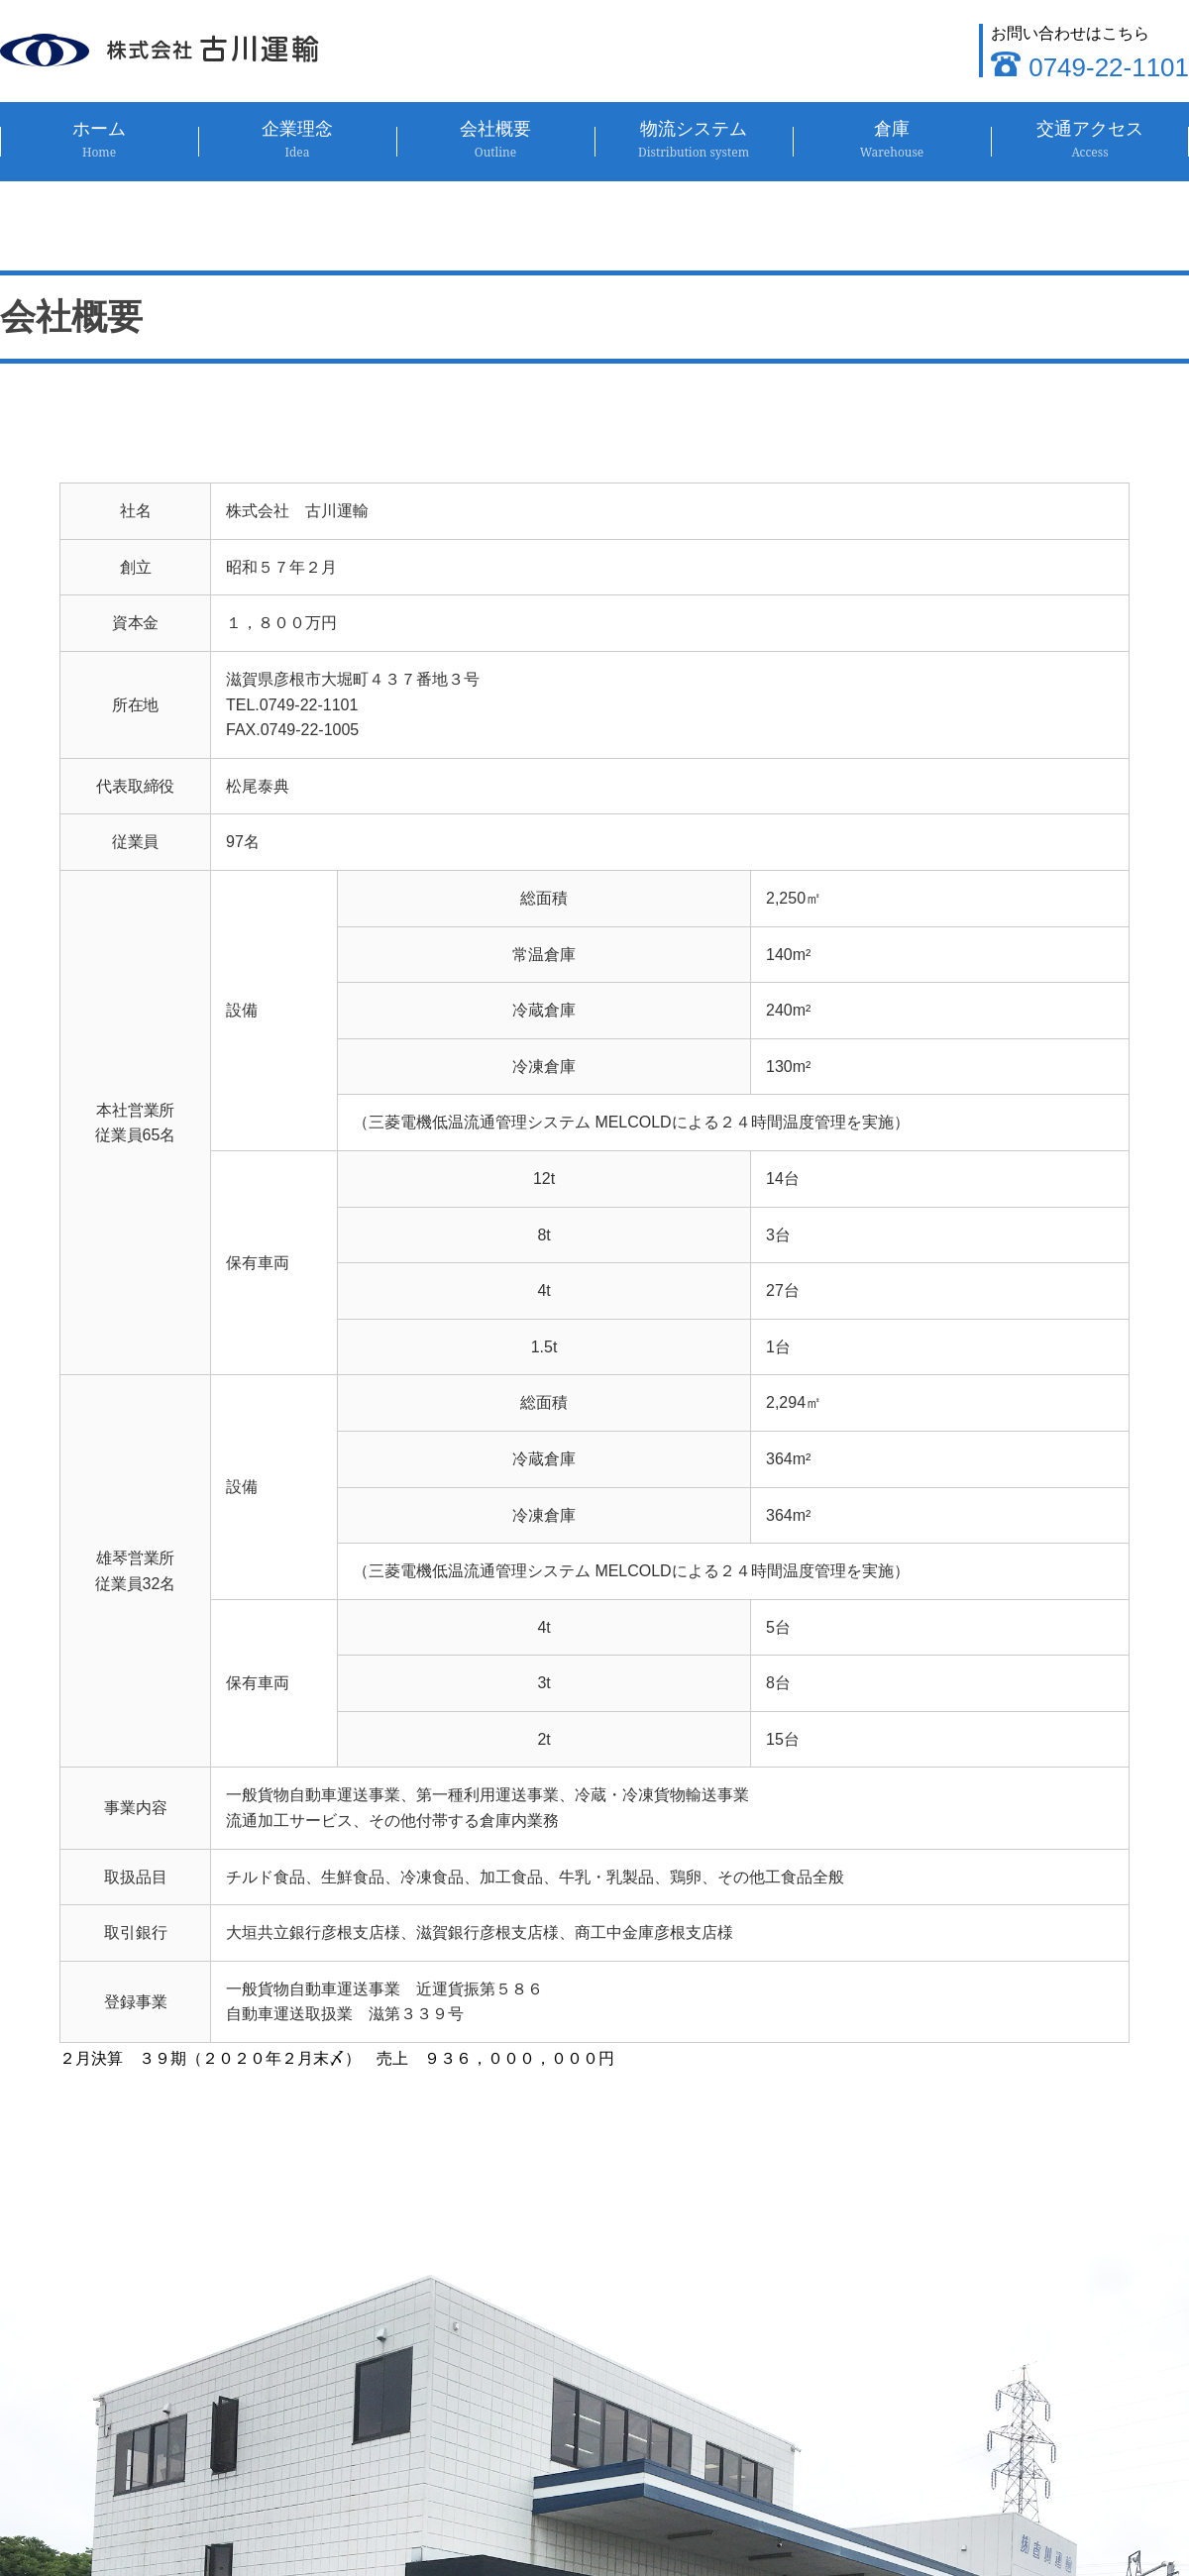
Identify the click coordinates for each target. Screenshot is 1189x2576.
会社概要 (495, 140)
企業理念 (297, 140)
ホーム (99, 140)
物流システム (693, 140)
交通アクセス (1089, 140)
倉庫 (891, 140)
